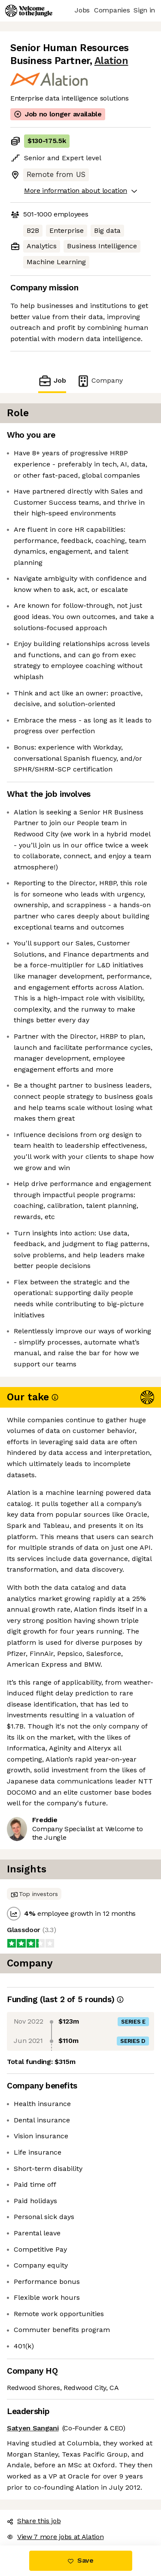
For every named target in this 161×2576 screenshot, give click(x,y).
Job (52, 381)
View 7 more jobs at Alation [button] (55, 2537)
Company (99, 381)
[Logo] (28, 11)
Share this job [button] (34, 2521)
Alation (111, 61)
